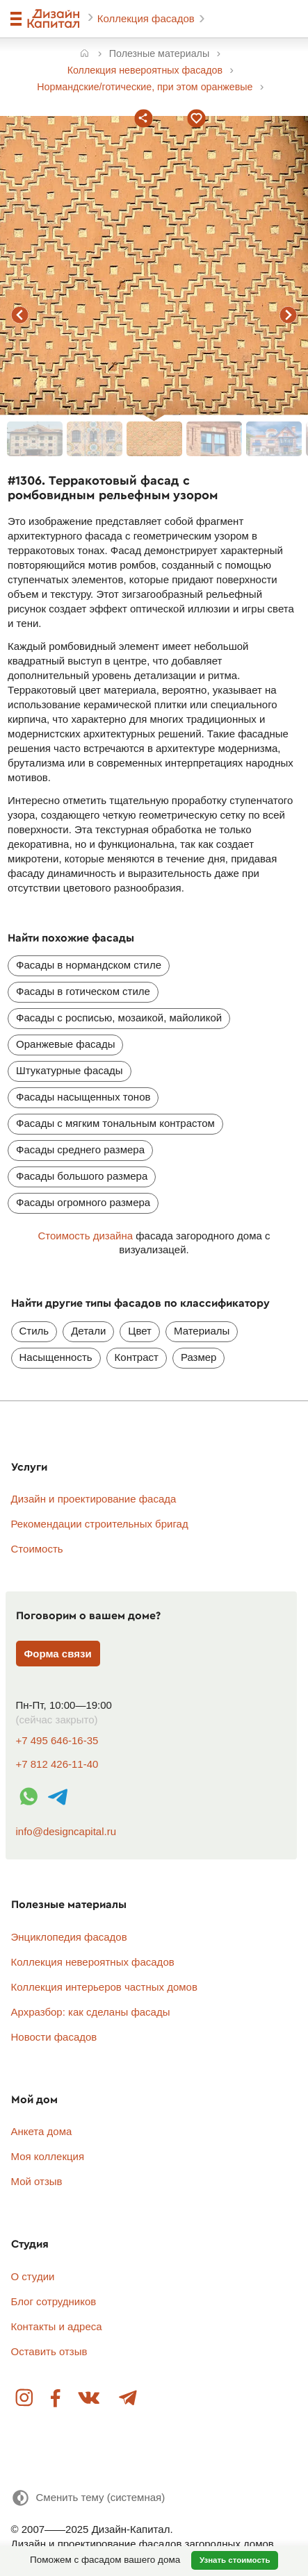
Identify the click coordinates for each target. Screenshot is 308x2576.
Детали (88, 1331)
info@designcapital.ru (66, 1831)
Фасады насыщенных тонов (83, 1097)
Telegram (127, 2398)
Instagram (25, 2398)
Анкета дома (41, 2131)
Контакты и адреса (56, 2326)
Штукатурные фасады (69, 1070)
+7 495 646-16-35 (57, 1740)
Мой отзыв (37, 2181)
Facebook (56, 2398)
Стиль (34, 1331)
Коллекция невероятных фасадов (93, 1962)
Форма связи (58, 1653)
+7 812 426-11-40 (57, 1764)
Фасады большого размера (81, 1176)
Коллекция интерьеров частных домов (104, 1987)
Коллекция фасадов (147, 18)
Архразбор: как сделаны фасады (90, 2012)
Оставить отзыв (49, 2351)
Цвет (140, 1331)
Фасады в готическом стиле (83, 991)
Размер (199, 1357)
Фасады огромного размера (83, 1202)
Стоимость (37, 1549)
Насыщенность (55, 1357)
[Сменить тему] (88, 2498)
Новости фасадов (54, 2037)
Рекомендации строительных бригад (99, 1524)
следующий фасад (288, 315)
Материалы (201, 1331)
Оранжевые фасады (65, 1044)
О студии (33, 2276)
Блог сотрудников (54, 2301)
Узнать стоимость (235, 2560)
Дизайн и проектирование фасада (94, 1499)
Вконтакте (90, 2398)
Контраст (137, 1357)
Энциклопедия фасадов (69, 1937)
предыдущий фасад (20, 315)
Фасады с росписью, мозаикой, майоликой (119, 1017)
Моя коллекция (48, 2156)
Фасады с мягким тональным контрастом (115, 1123)
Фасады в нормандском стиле (88, 965)
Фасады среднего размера (80, 1149)
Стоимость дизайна (85, 1235)
